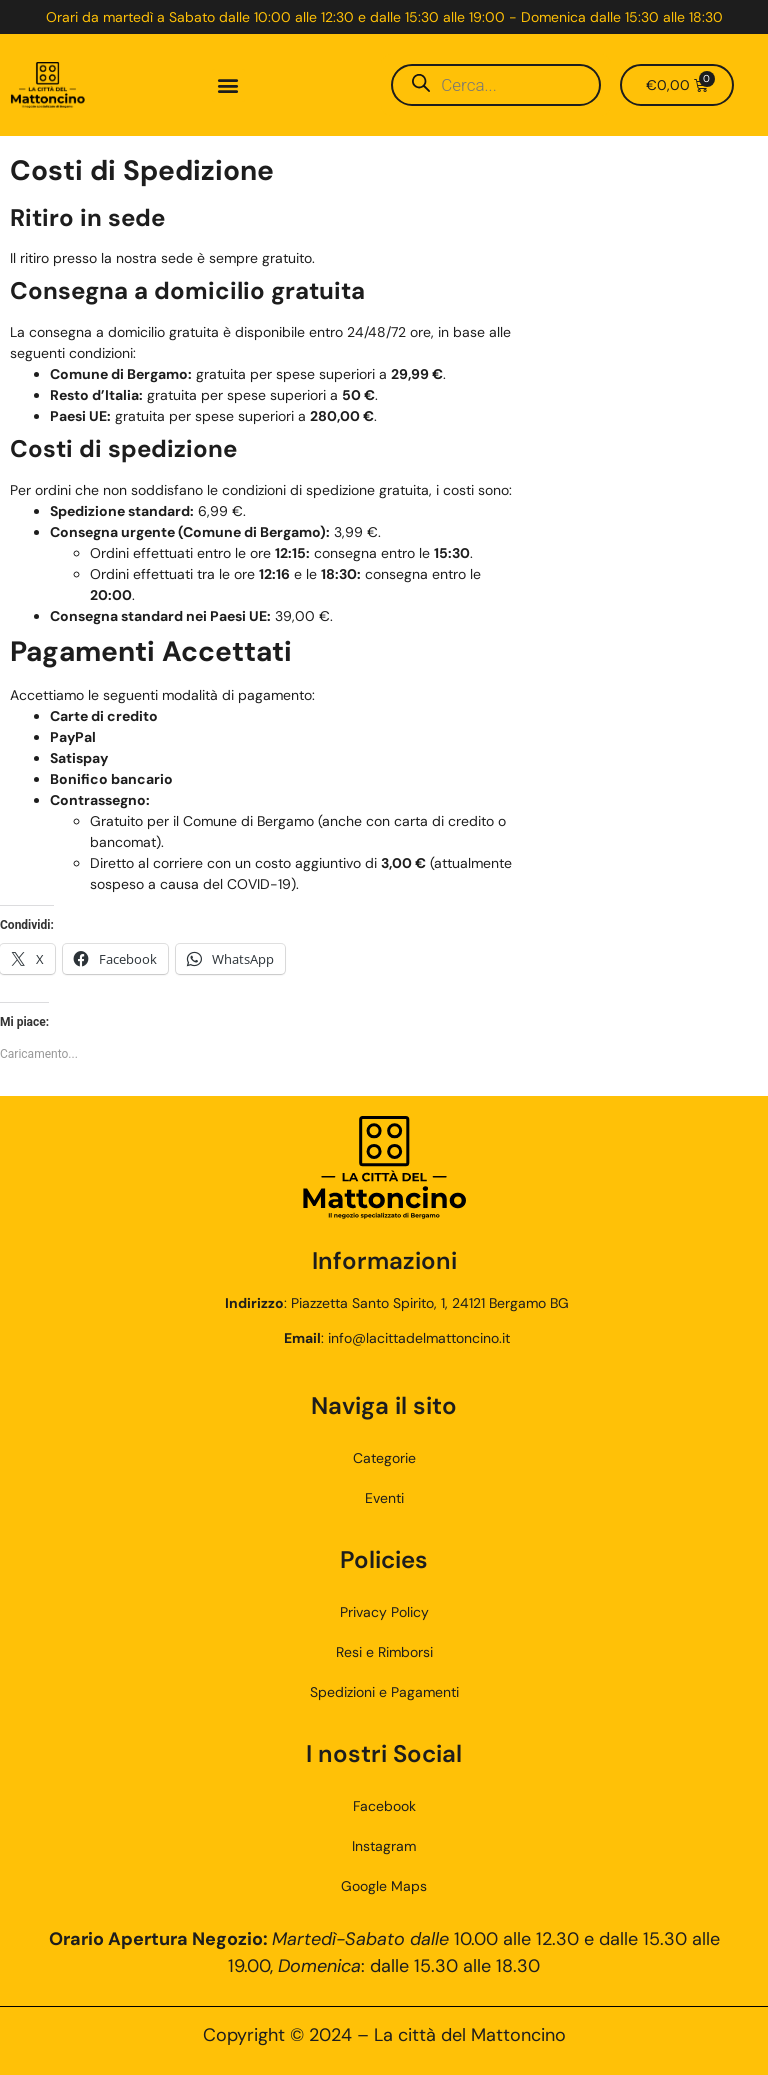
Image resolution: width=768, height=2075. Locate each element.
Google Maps (384, 1886)
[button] (228, 85)
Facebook (384, 1806)
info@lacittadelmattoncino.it (419, 1338)
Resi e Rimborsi (384, 1652)
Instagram (384, 1846)
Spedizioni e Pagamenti (384, 1692)
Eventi (384, 1498)
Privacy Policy (384, 1612)
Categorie (384, 1458)
